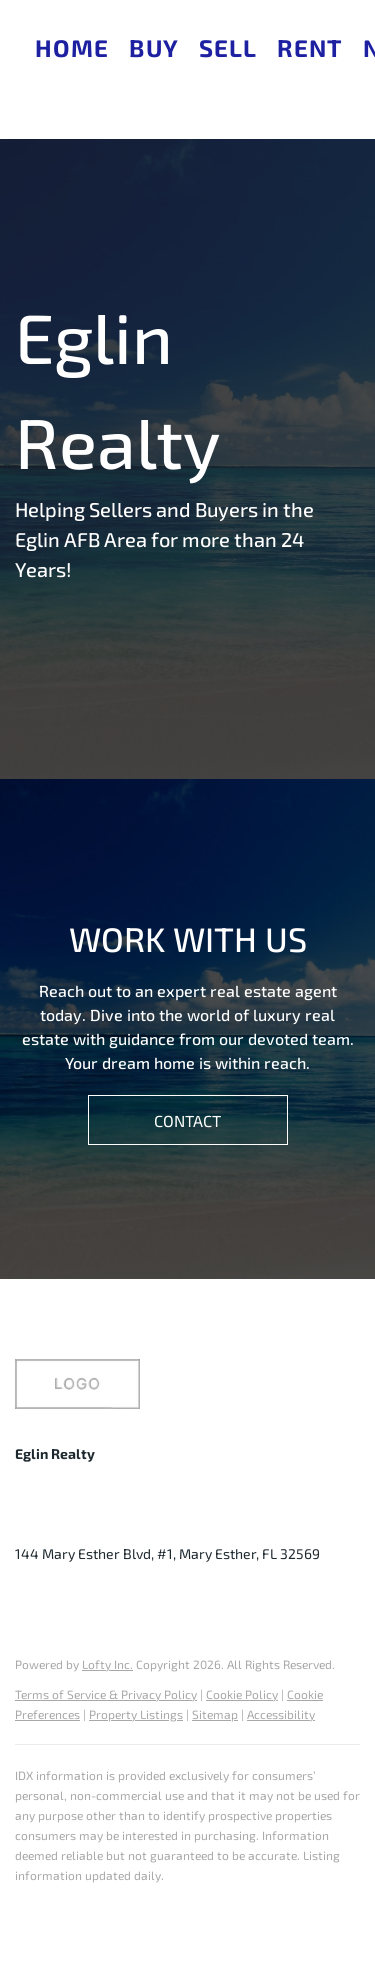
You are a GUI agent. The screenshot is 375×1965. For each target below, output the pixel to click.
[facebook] (30, 1599)
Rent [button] (309, 47)
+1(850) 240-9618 (72, 1523)
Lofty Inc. (107, 1664)
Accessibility (281, 1714)
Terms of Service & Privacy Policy (106, 1694)
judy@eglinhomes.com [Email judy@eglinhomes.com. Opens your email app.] (226, 1523)
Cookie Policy (242, 1694)
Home (72, 47)
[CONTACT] (188, 1120)
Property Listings (136, 1714)
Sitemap (215, 1714)
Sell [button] (228, 47)
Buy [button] (153, 47)
